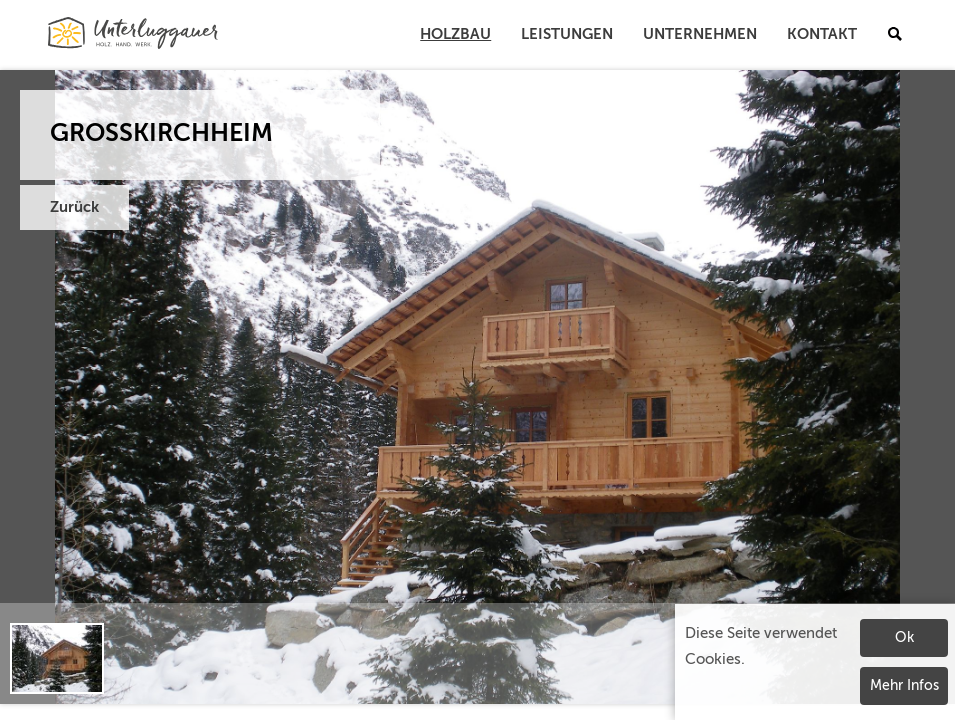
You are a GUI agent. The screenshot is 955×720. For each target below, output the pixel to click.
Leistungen (567, 34)
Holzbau (455, 34)
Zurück (74, 207)
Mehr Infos (904, 686)
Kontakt (822, 34)
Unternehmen (700, 34)
